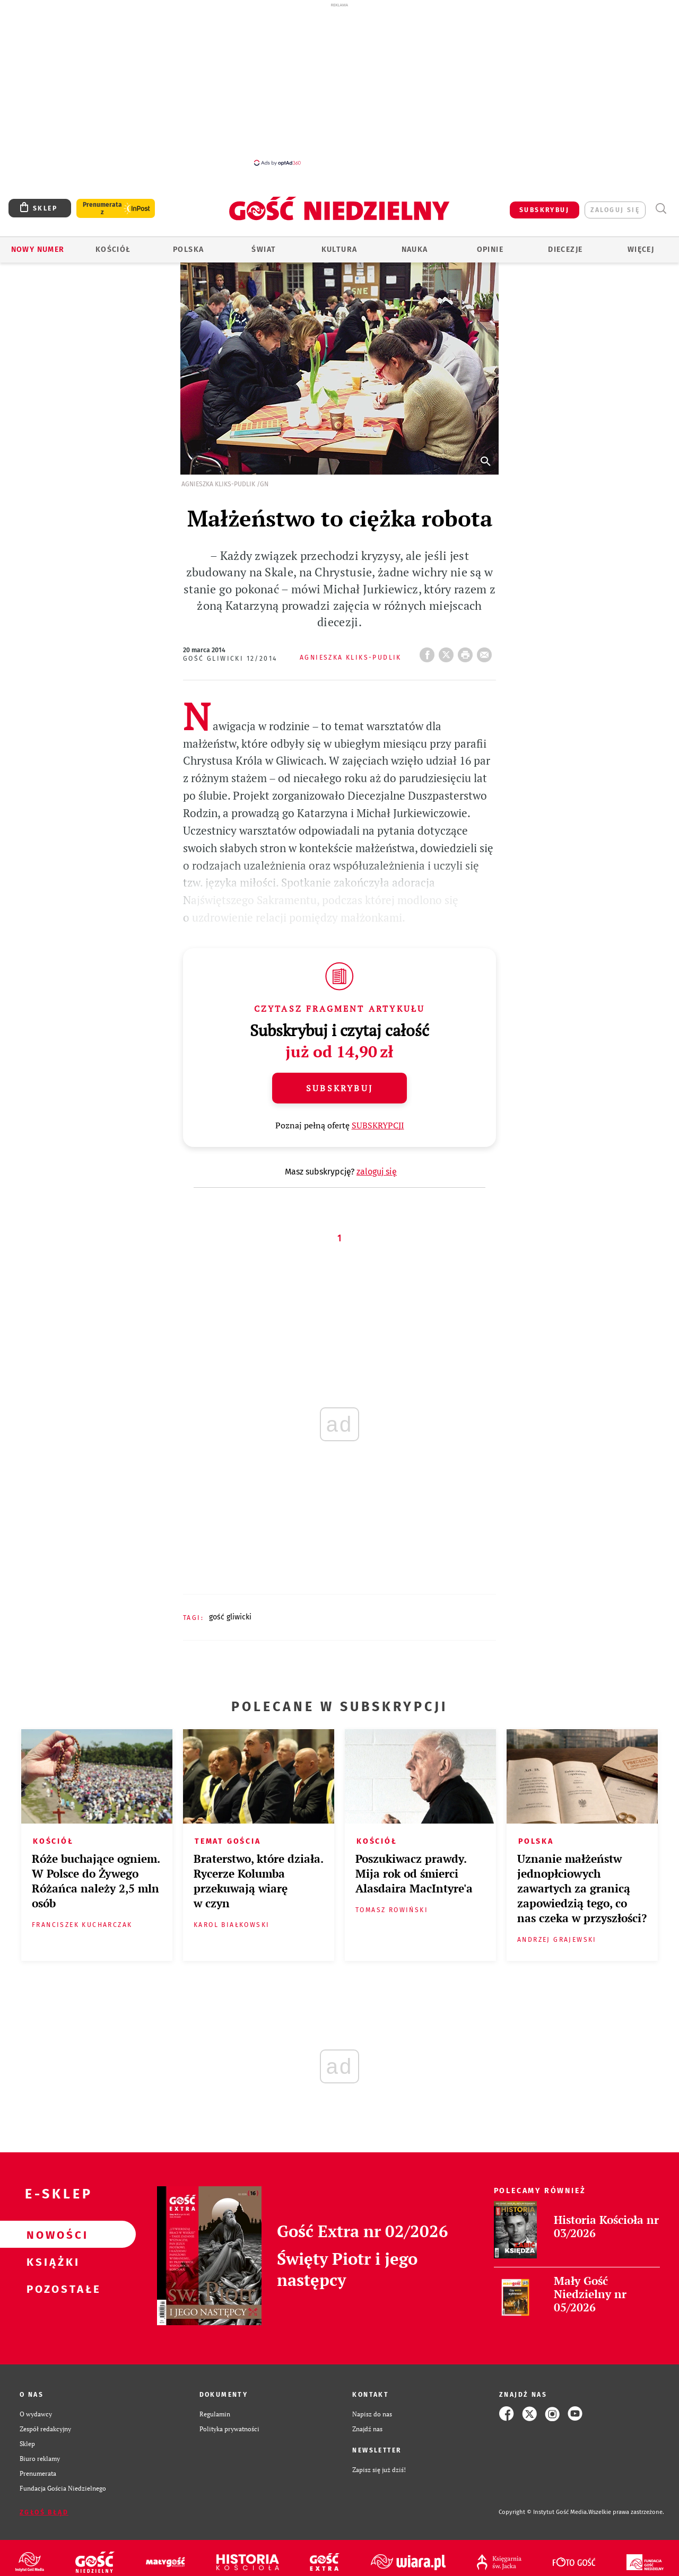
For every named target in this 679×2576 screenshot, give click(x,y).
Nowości (51, 2234)
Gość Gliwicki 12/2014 (230, 658)
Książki (51, 2261)
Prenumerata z (102, 208)
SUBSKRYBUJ (544, 210)
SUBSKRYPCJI (378, 1125)
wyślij (486, 651)
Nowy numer (38, 249)
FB (429, 651)
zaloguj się (615, 210)
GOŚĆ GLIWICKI (230, 1617)
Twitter (448, 651)
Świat (263, 249)
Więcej (641, 249)
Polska (188, 249)
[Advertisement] (339, 83)
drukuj (467, 651)
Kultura (339, 249)
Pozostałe (51, 2288)
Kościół (113, 249)
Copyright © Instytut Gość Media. (543, 2512)
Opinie (490, 249)
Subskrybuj (339, 1088)
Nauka (415, 249)
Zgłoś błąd (44, 2512)
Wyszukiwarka (661, 208)
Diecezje (565, 249)
